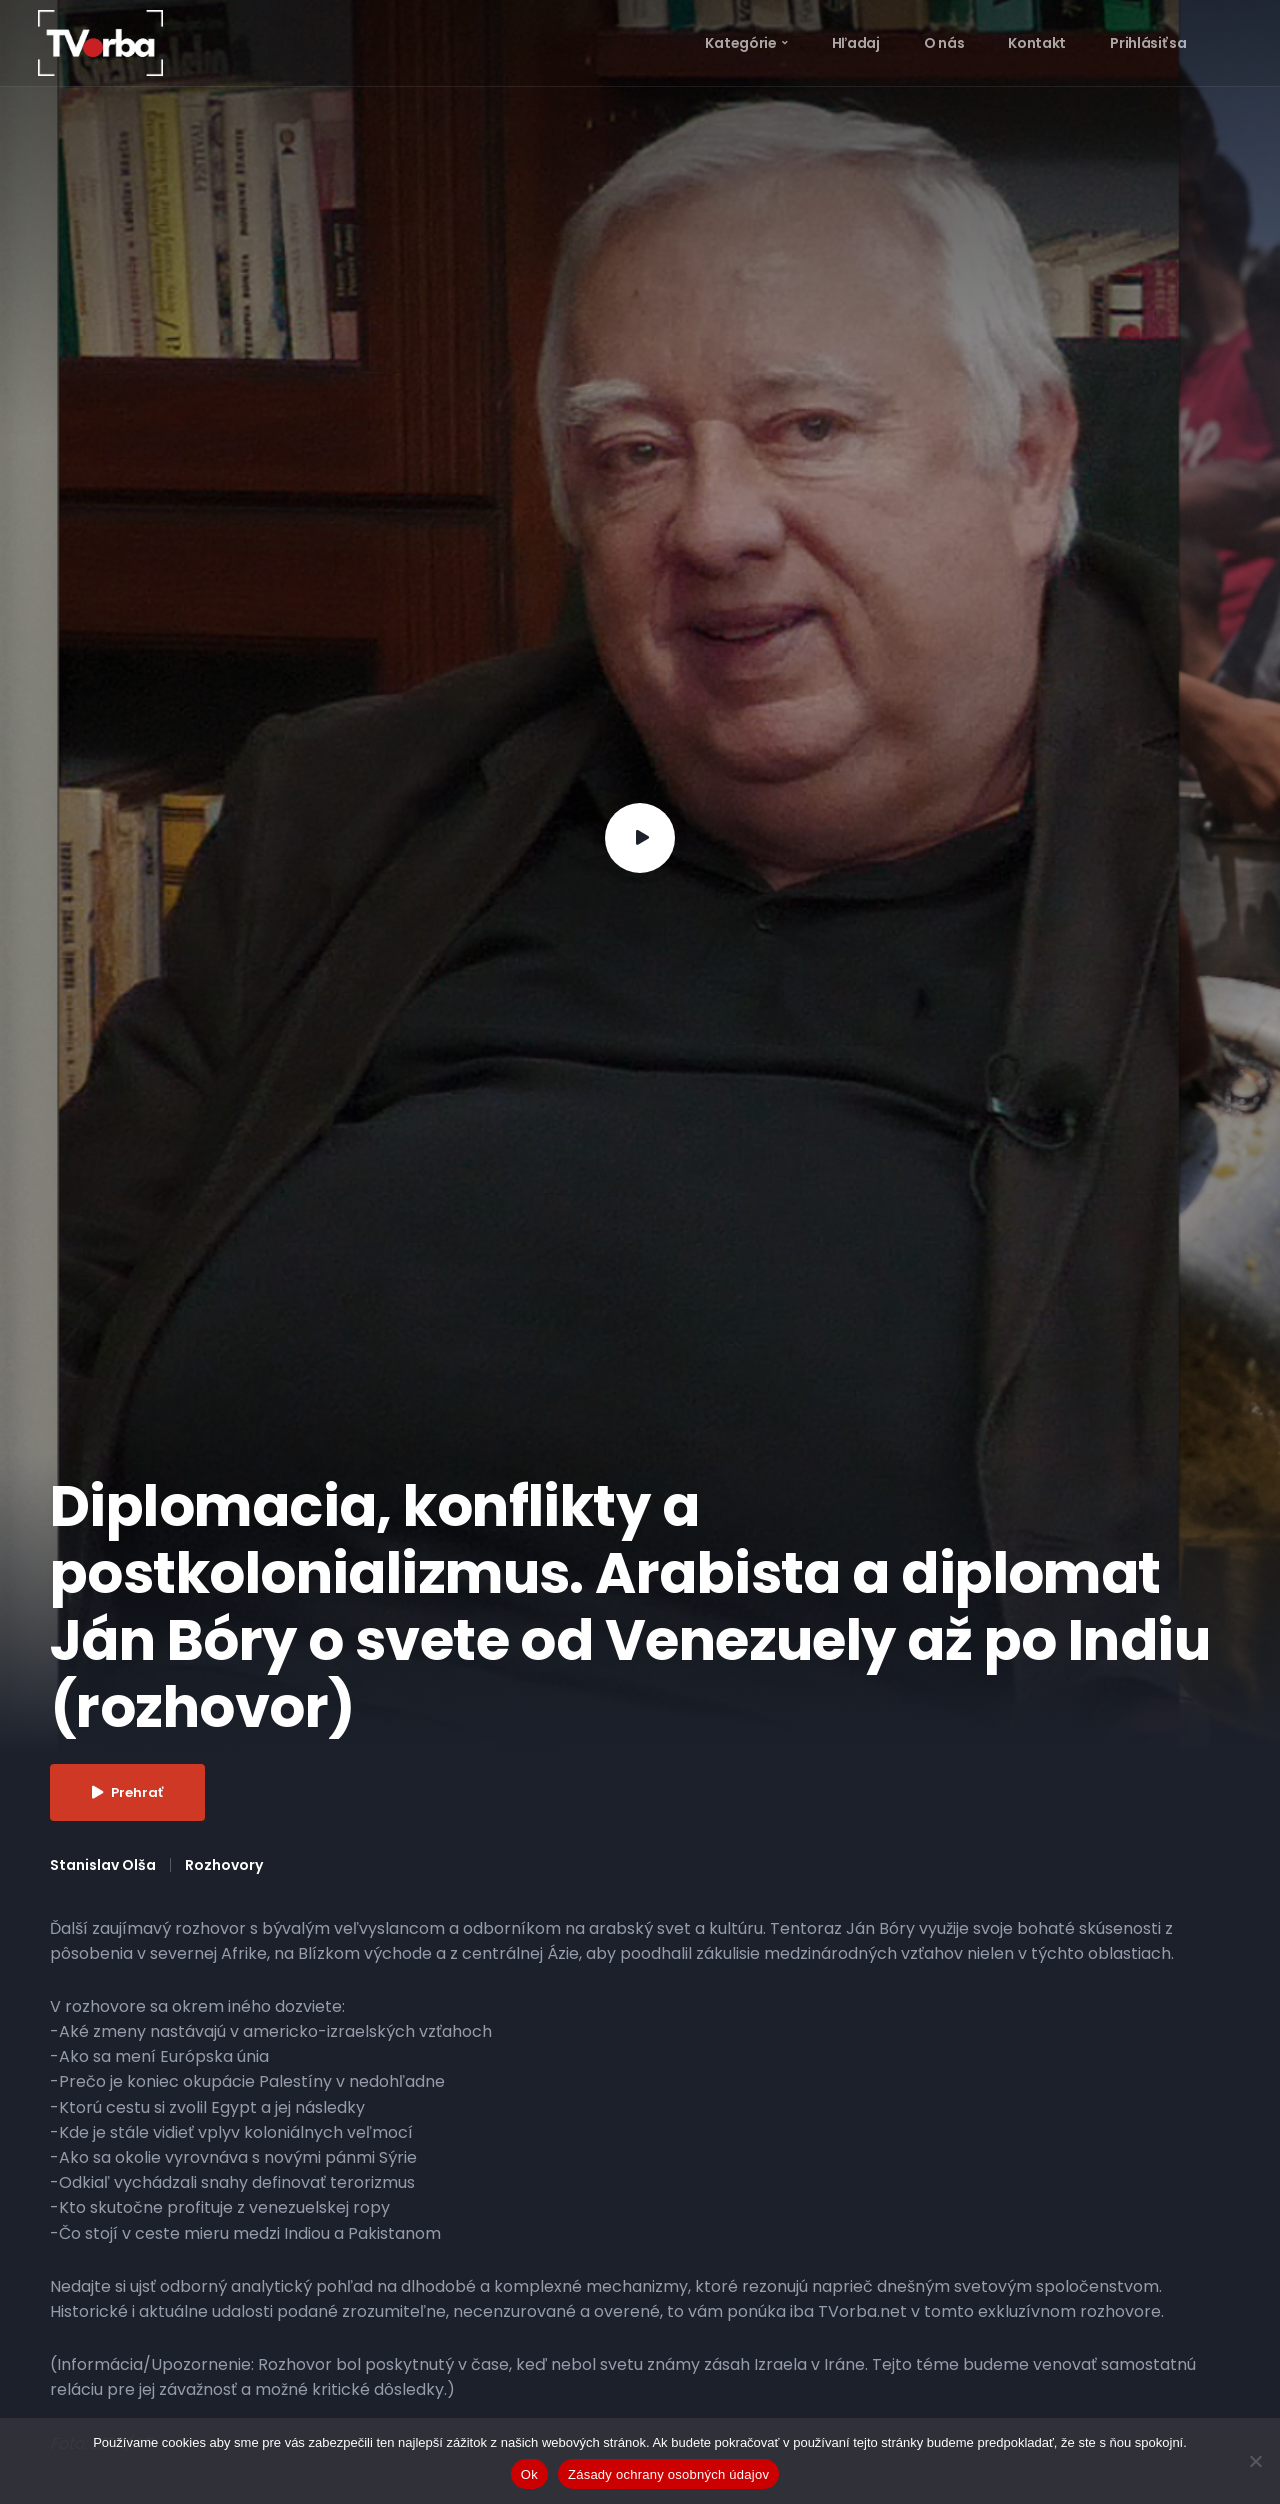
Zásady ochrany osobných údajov (668, 2474)
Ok (529, 2474)
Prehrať (127, 1792)
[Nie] (1255, 2461)
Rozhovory (224, 1865)
